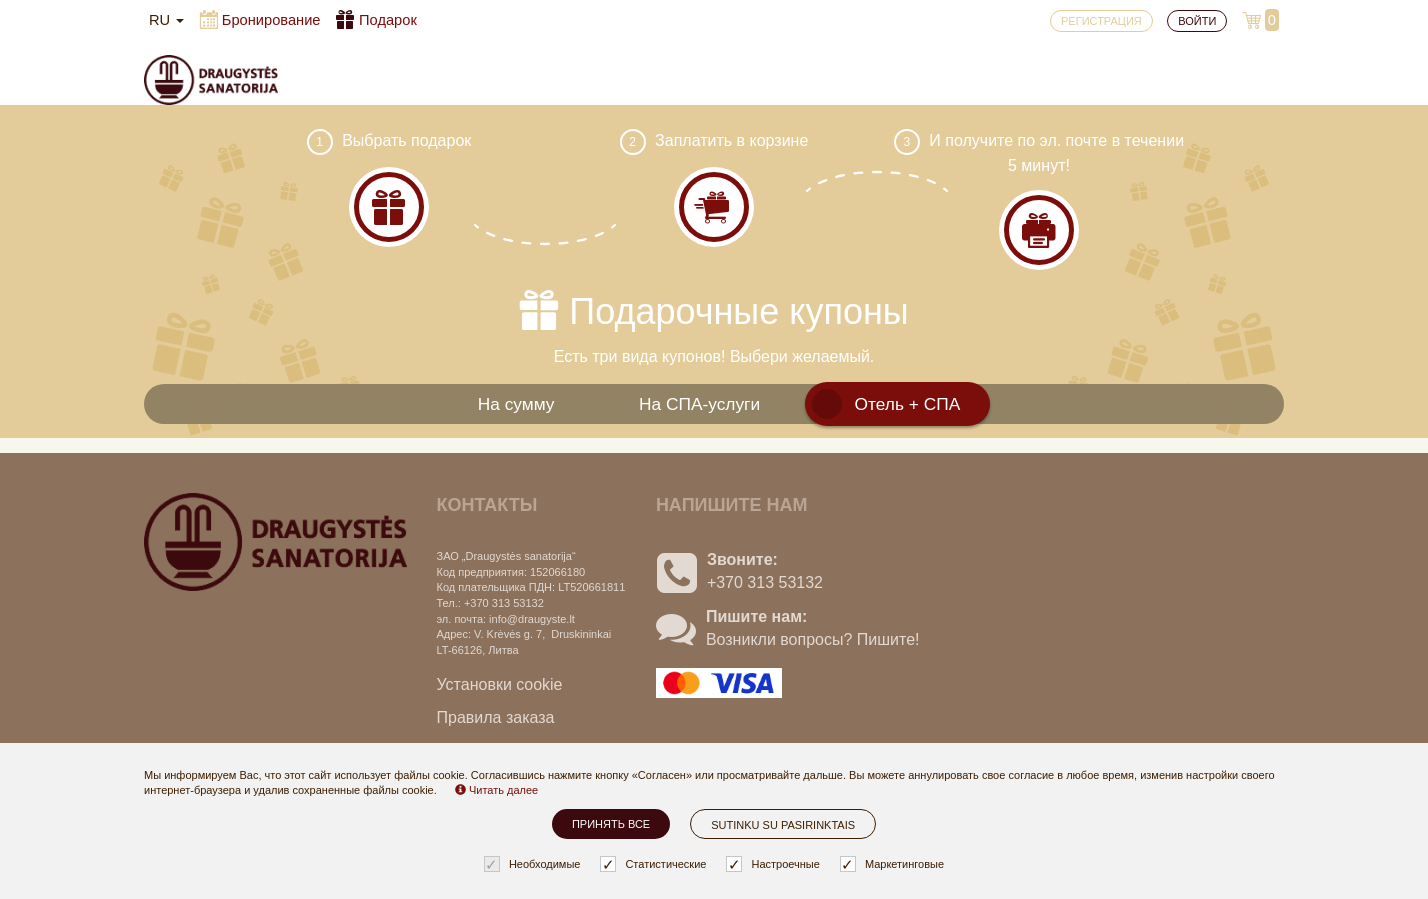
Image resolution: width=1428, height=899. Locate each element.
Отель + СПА (908, 404)
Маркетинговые (894, 864)
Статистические (655, 864)
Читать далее (496, 790)
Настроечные (775, 864)
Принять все (611, 824)
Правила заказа (496, 717)
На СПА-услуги (699, 404)
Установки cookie (500, 684)
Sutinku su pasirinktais (783, 825)
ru (166, 20)
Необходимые (535, 864)
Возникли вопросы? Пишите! (813, 639)
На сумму (516, 404)
